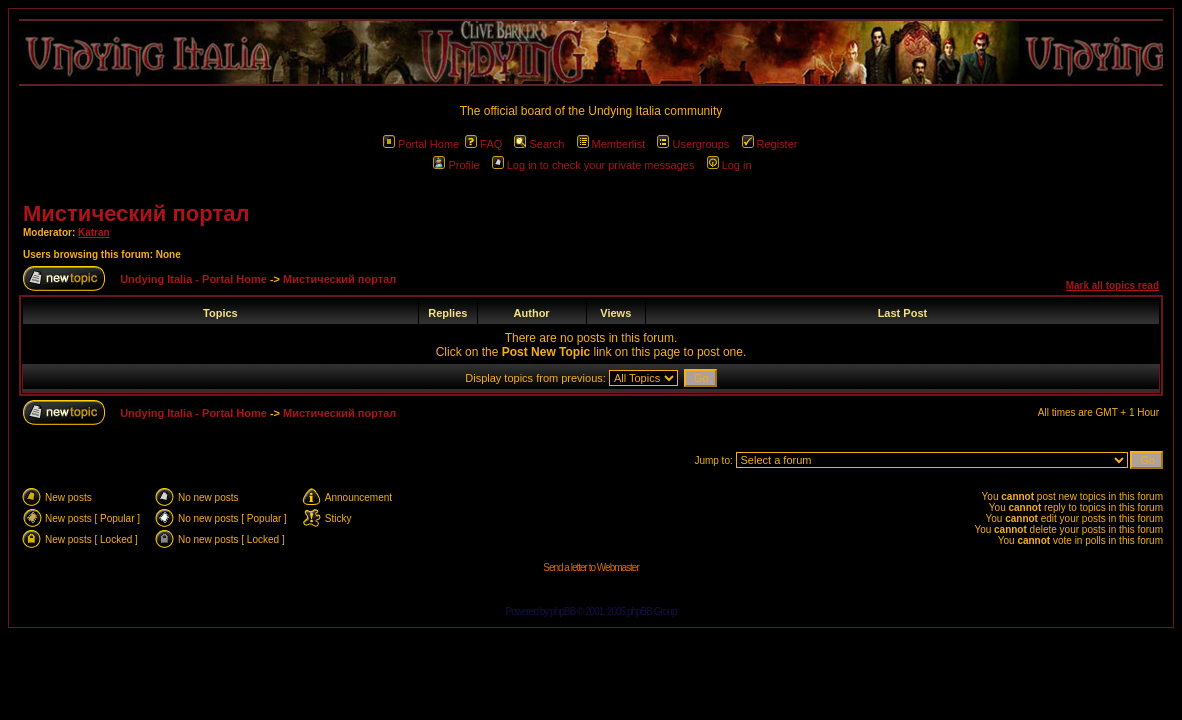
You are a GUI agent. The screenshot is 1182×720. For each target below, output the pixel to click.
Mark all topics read (1112, 285)
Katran (94, 232)
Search (539, 144)
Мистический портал (136, 213)
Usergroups (693, 144)
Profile (456, 165)
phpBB (562, 611)
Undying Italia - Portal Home (193, 279)
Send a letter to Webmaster (591, 567)
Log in (729, 165)
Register (770, 144)
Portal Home (421, 144)
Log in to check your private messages (593, 165)
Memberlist (611, 144)
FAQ (483, 144)
